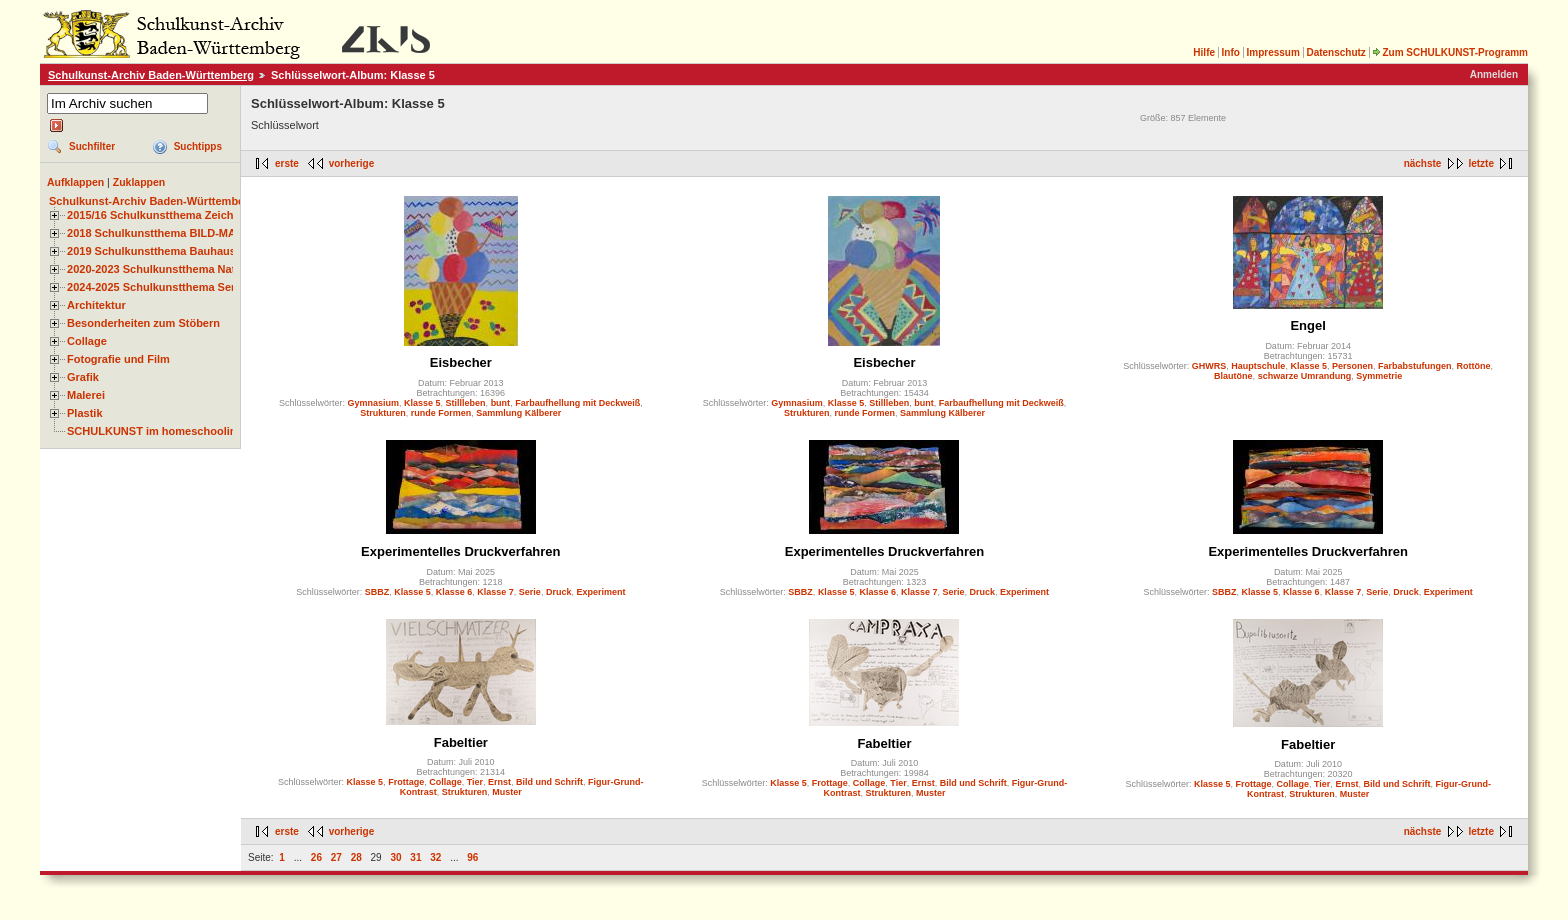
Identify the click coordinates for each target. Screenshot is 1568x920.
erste (287, 163)
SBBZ (377, 592)
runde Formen (441, 413)
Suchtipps (198, 146)
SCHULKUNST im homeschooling (155, 431)
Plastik (85, 413)
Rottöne (1473, 366)
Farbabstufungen (1415, 366)
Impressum (1272, 52)
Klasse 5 (422, 403)
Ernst (499, 782)
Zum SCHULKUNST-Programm (1450, 52)
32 (435, 857)
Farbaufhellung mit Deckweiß (577, 403)
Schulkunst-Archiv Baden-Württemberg (151, 75)
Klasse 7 (495, 592)
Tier (475, 782)
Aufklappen (75, 182)
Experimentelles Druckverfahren (460, 551)
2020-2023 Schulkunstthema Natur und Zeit (179, 269)
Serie (530, 592)
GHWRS (1209, 366)
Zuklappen (139, 182)
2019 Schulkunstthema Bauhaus (151, 251)
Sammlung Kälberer (518, 413)
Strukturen (383, 413)
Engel (1307, 325)
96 (472, 857)
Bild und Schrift (549, 782)
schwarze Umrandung (1305, 376)
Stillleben (466, 403)
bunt (501, 403)
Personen (1352, 366)
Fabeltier (461, 742)
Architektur (96, 305)
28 (356, 857)
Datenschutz (1335, 52)
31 (415, 857)
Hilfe (1204, 52)
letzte (1481, 163)
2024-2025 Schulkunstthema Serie (156, 287)
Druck (559, 592)
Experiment (600, 592)
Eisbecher (461, 362)
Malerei (86, 395)
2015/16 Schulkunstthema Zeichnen (160, 215)
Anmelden (1494, 74)
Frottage (406, 782)
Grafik (83, 377)
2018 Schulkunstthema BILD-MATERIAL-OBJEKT (195, 233)
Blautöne (1233, 376)
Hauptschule (1258, 366)
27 (336, 857)
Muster (507, 792)
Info (1231, 52)
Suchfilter (92, 146)
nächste (1423, 163)
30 (395, 857)
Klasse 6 (454, 592)
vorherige (352, 163)
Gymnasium (374, 403)
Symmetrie (1379, 376)
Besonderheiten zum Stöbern (143, 323)
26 (316, 857)
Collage (87, 341)
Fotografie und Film (118, 359)
